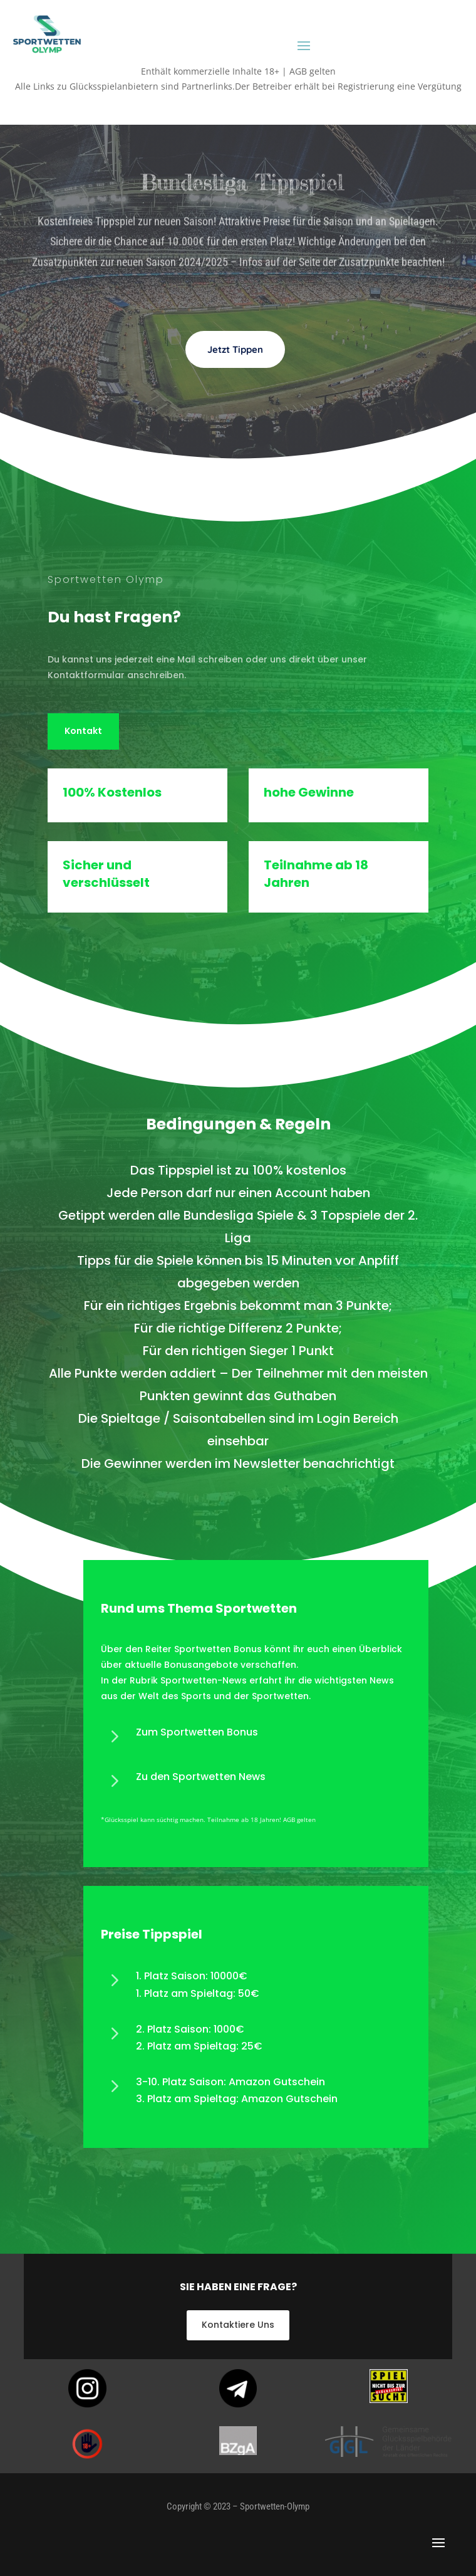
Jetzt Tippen (235, 379)
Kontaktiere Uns (238, 2324)
